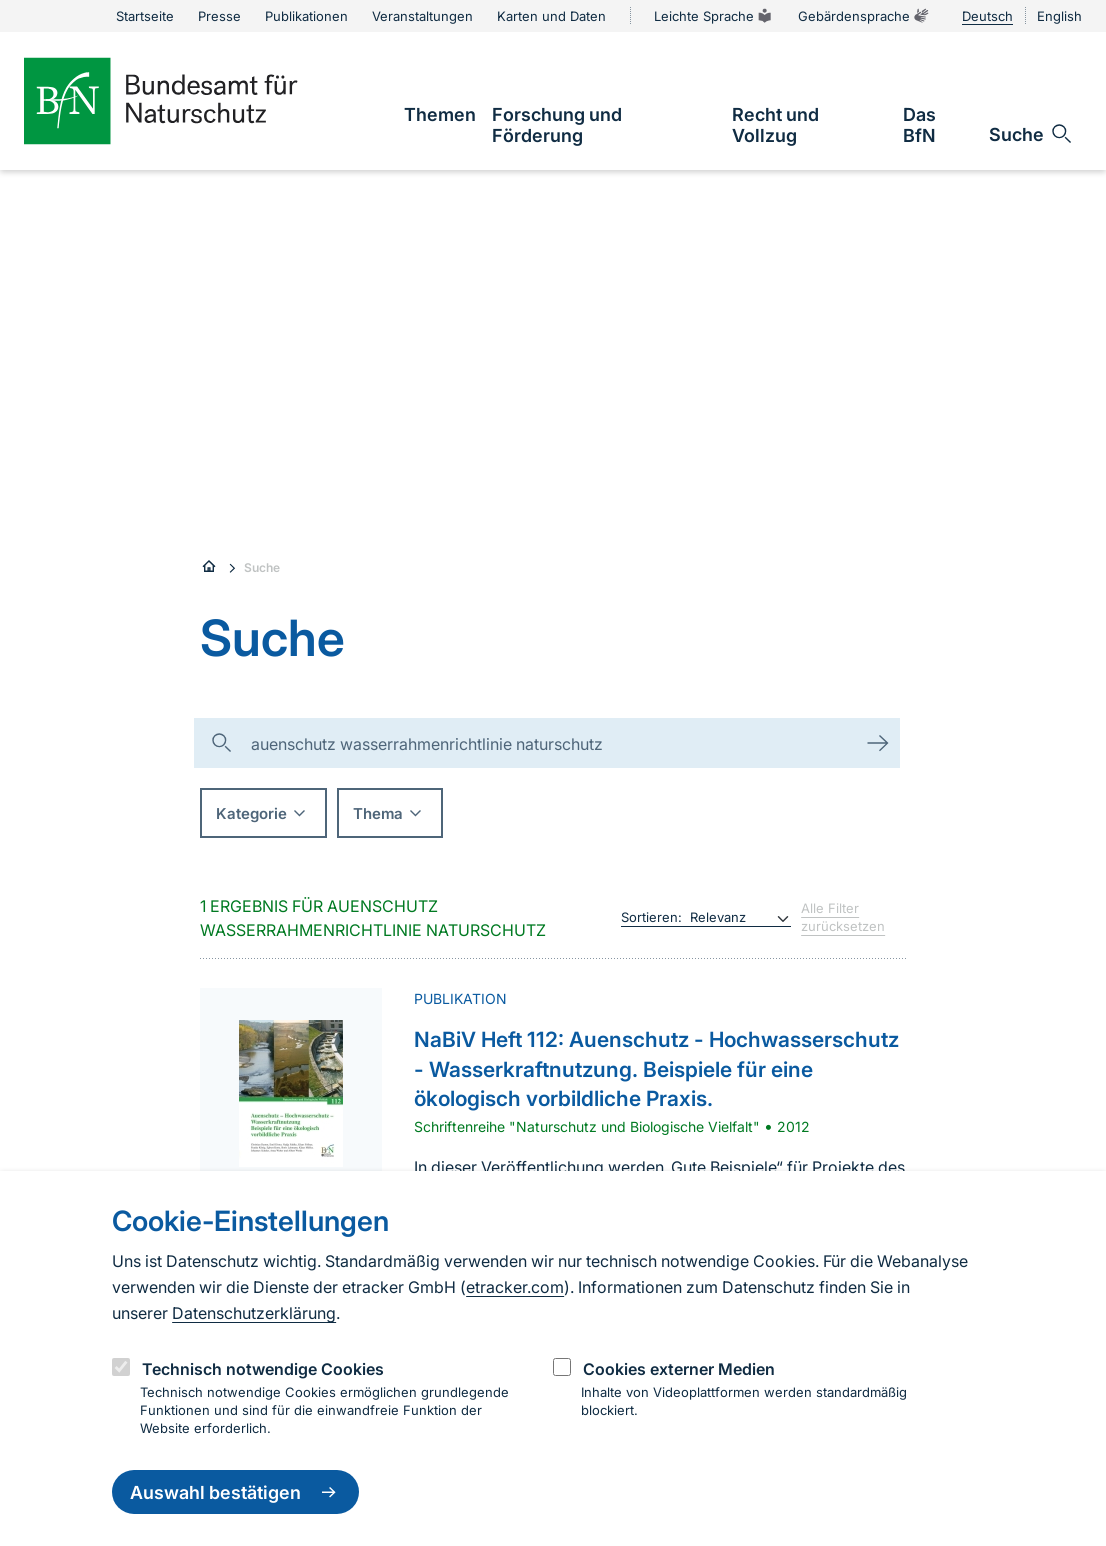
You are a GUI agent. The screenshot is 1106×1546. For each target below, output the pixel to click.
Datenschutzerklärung (254, 1313)
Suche (262, 567)
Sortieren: (651, 917)
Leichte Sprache (714, 16)
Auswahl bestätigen (235, 1492)
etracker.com (515, 1287)
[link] (440, 114)
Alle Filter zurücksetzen (843, 917)
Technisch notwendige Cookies (263, 1369)
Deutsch (987, 16)
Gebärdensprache (864, 16)
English (1059, 16)
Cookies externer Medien (679, 1369)
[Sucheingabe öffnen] (1031, 134)
